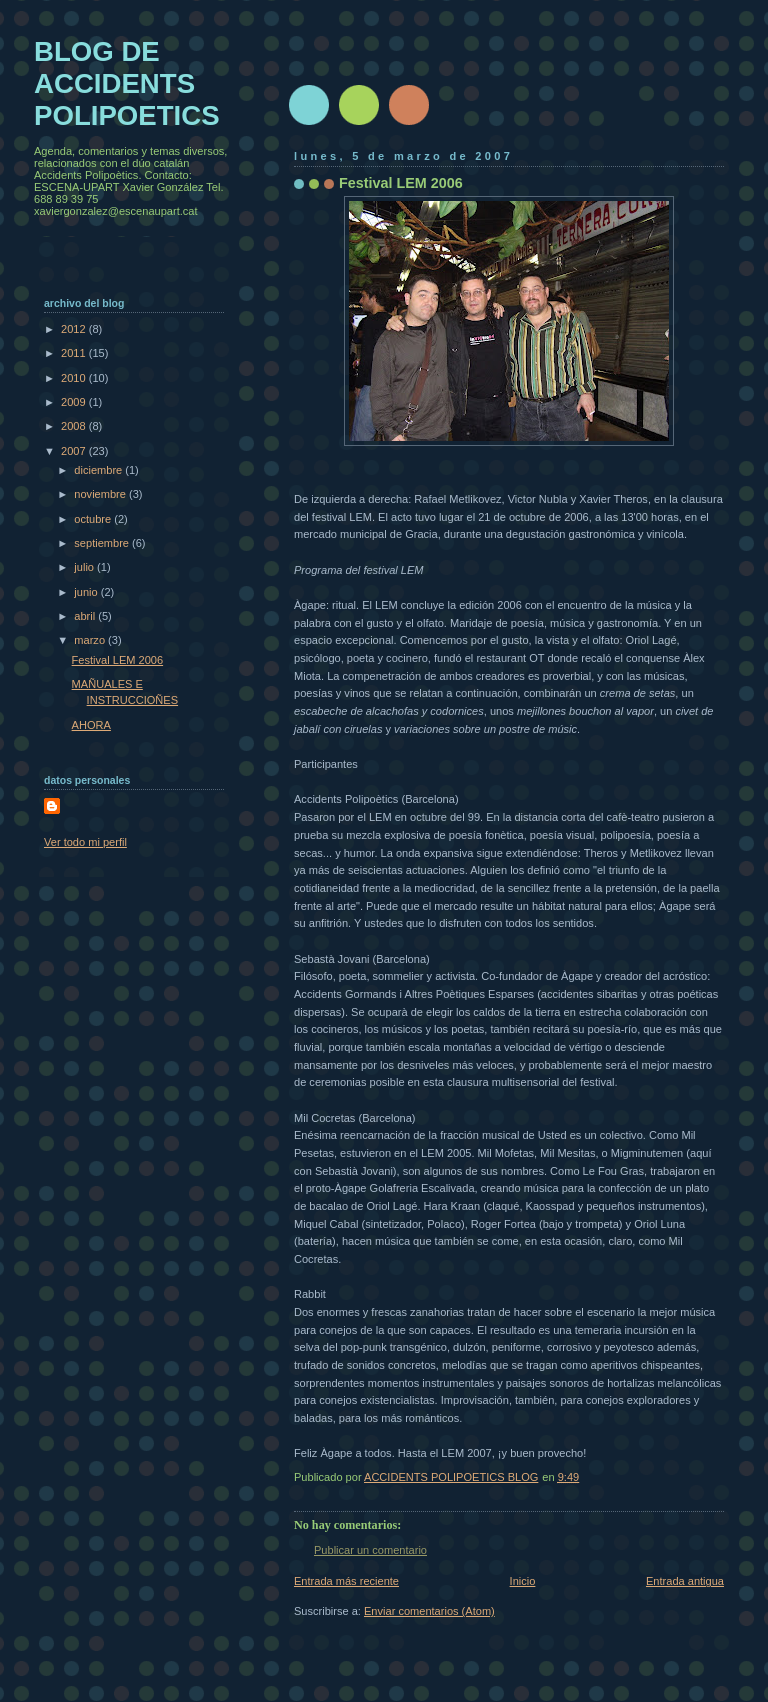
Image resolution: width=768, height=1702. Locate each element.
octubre (94, 519)
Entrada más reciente (346, 1581)
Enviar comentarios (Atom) (429, 1611)
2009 (75, 402)
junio (87, 592)
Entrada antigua (685, 1581)
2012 (75, 329)
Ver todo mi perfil (85, 842)
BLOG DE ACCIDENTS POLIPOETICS (127, 83)
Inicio (523, 1581)
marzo (91, 640)
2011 (75, 353)
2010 (75, 378)
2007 (75, 451)
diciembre (99, 470)
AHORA (91, 725)
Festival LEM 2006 (118, 660)
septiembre (103, 543)
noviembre (101, 494)
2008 (75, 426)
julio (85, 567)
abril (86, 616)
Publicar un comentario (370, 1550)
